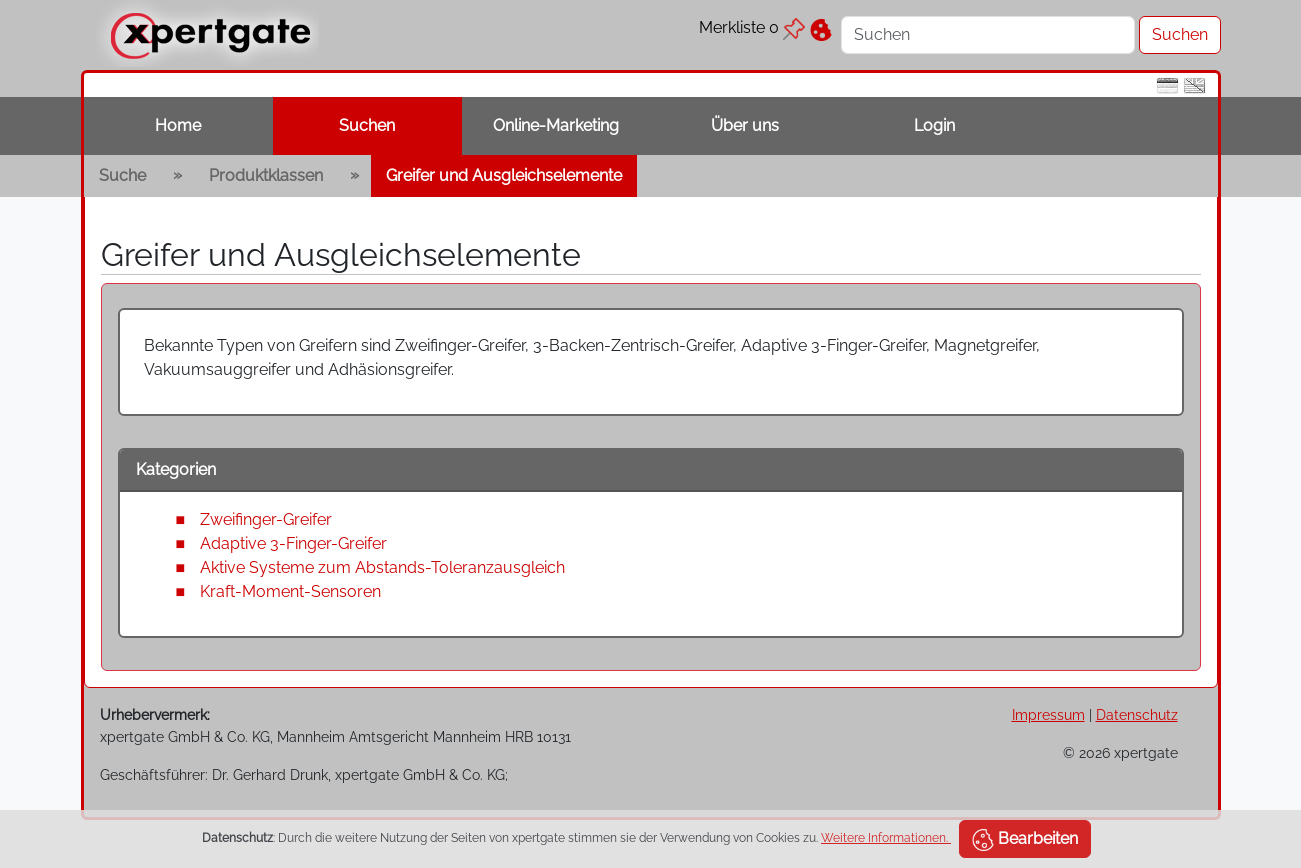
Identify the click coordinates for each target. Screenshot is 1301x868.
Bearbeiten (1025, 840)
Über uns (745, 125)
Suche (122, 175)
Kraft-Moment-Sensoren (290, 591)
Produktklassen (266, 175)
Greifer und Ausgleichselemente (504, 175)
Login (934, 125)
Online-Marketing (556, 125)
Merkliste (752, 27)
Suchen (367, 125)
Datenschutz (1137, 714)
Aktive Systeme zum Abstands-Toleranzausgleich (382, 567)
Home (178, 125)
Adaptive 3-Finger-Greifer (293, 543)
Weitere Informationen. (886, 838)
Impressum (1048, 714)
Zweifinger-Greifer (266, 519)
